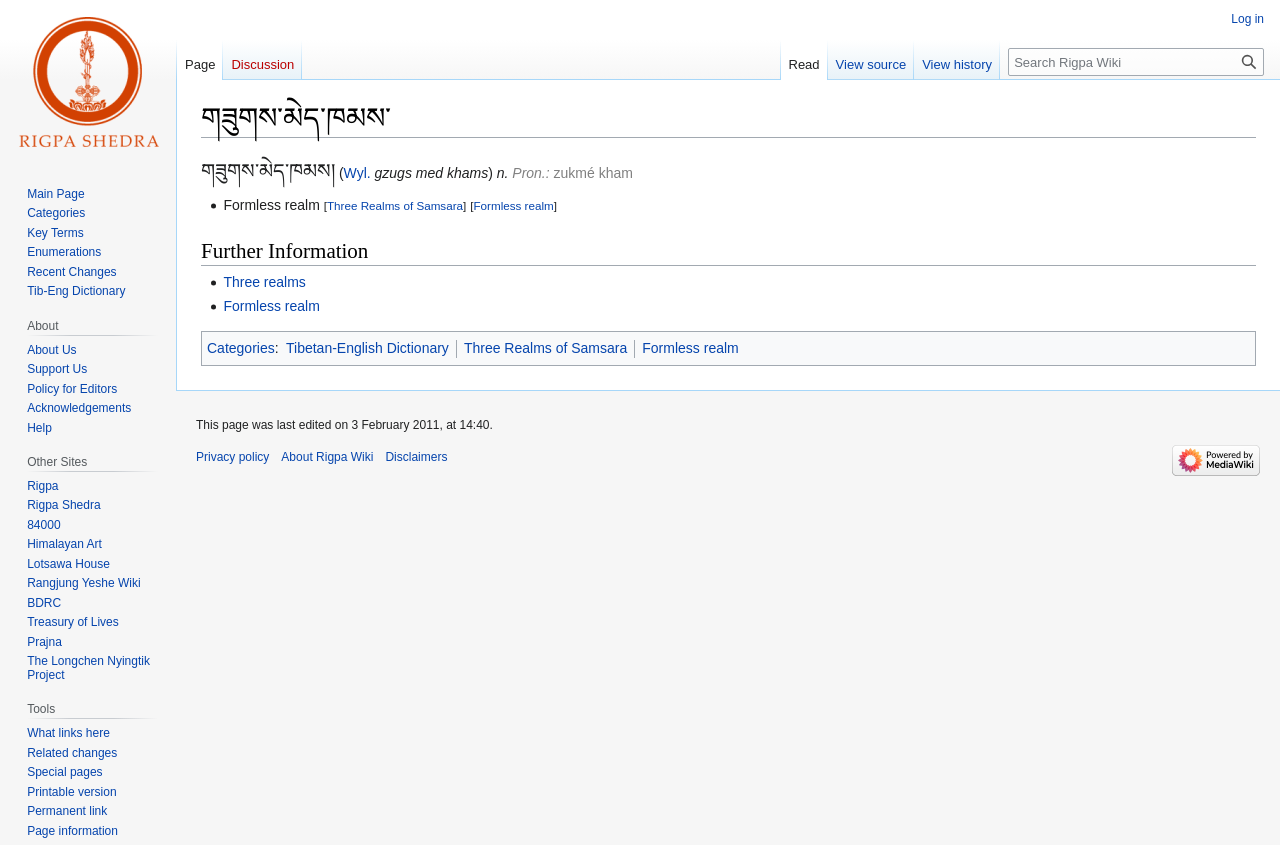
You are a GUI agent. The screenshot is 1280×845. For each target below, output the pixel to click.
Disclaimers (416, 457)
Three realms (264, 282)
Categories (241, 348)
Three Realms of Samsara (395, 205)
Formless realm (513, 205)
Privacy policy (232, 457)
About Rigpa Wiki (327, 457)
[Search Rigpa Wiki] (1136, 62)
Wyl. (357, 173)
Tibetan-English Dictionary (367, 348)
